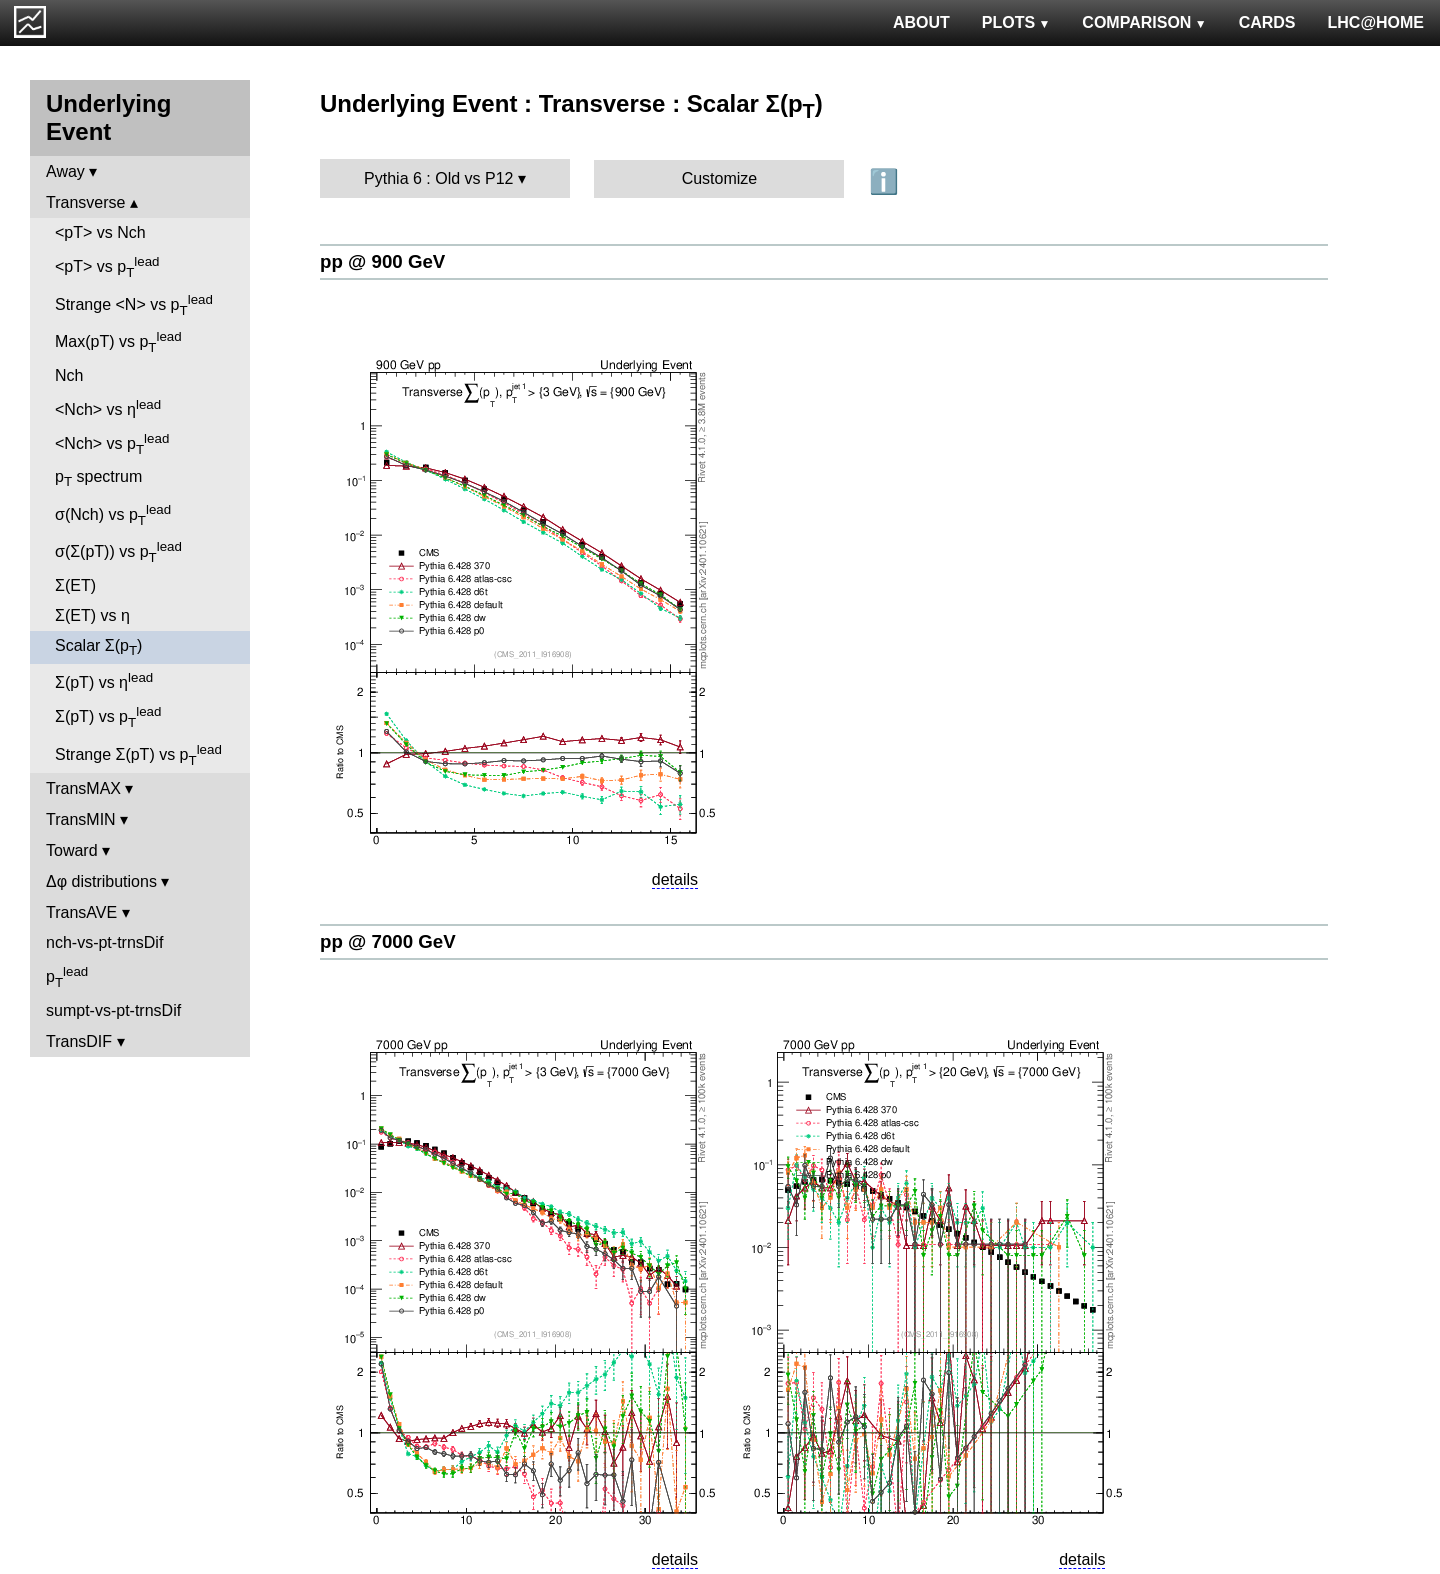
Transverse (85, 202)
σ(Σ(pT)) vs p (118, 552)
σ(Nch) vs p (113, 515)
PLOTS (1016, 22)
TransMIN (81, 819)
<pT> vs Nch (100, 232)
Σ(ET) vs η (92, 615)
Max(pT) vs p (118, 342)
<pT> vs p (107, 267)
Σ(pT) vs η (104, 680)
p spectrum (98, 478)
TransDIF (79, 1041)
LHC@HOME (1376, 22)
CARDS (1267, 22)
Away (65, 171)
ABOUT (921, 22)
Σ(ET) (75, 585)
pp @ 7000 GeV (388, 941)
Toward (72, 850)
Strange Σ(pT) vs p (138, 755)
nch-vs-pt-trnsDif (104, 942)
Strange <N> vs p (134, 305)
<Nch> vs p (112, 444)
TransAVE (81, 912)
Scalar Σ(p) (98, 647)
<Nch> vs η (108, 407)
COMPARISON (1144, 22)
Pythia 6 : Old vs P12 (438, 178)
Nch (69, 375)
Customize (720, 178)
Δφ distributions (101, 881)
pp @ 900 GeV (382, 261)
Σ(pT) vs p (108, 717)
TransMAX (83, 788)
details (675, 879)
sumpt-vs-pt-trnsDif (113, 1010)
